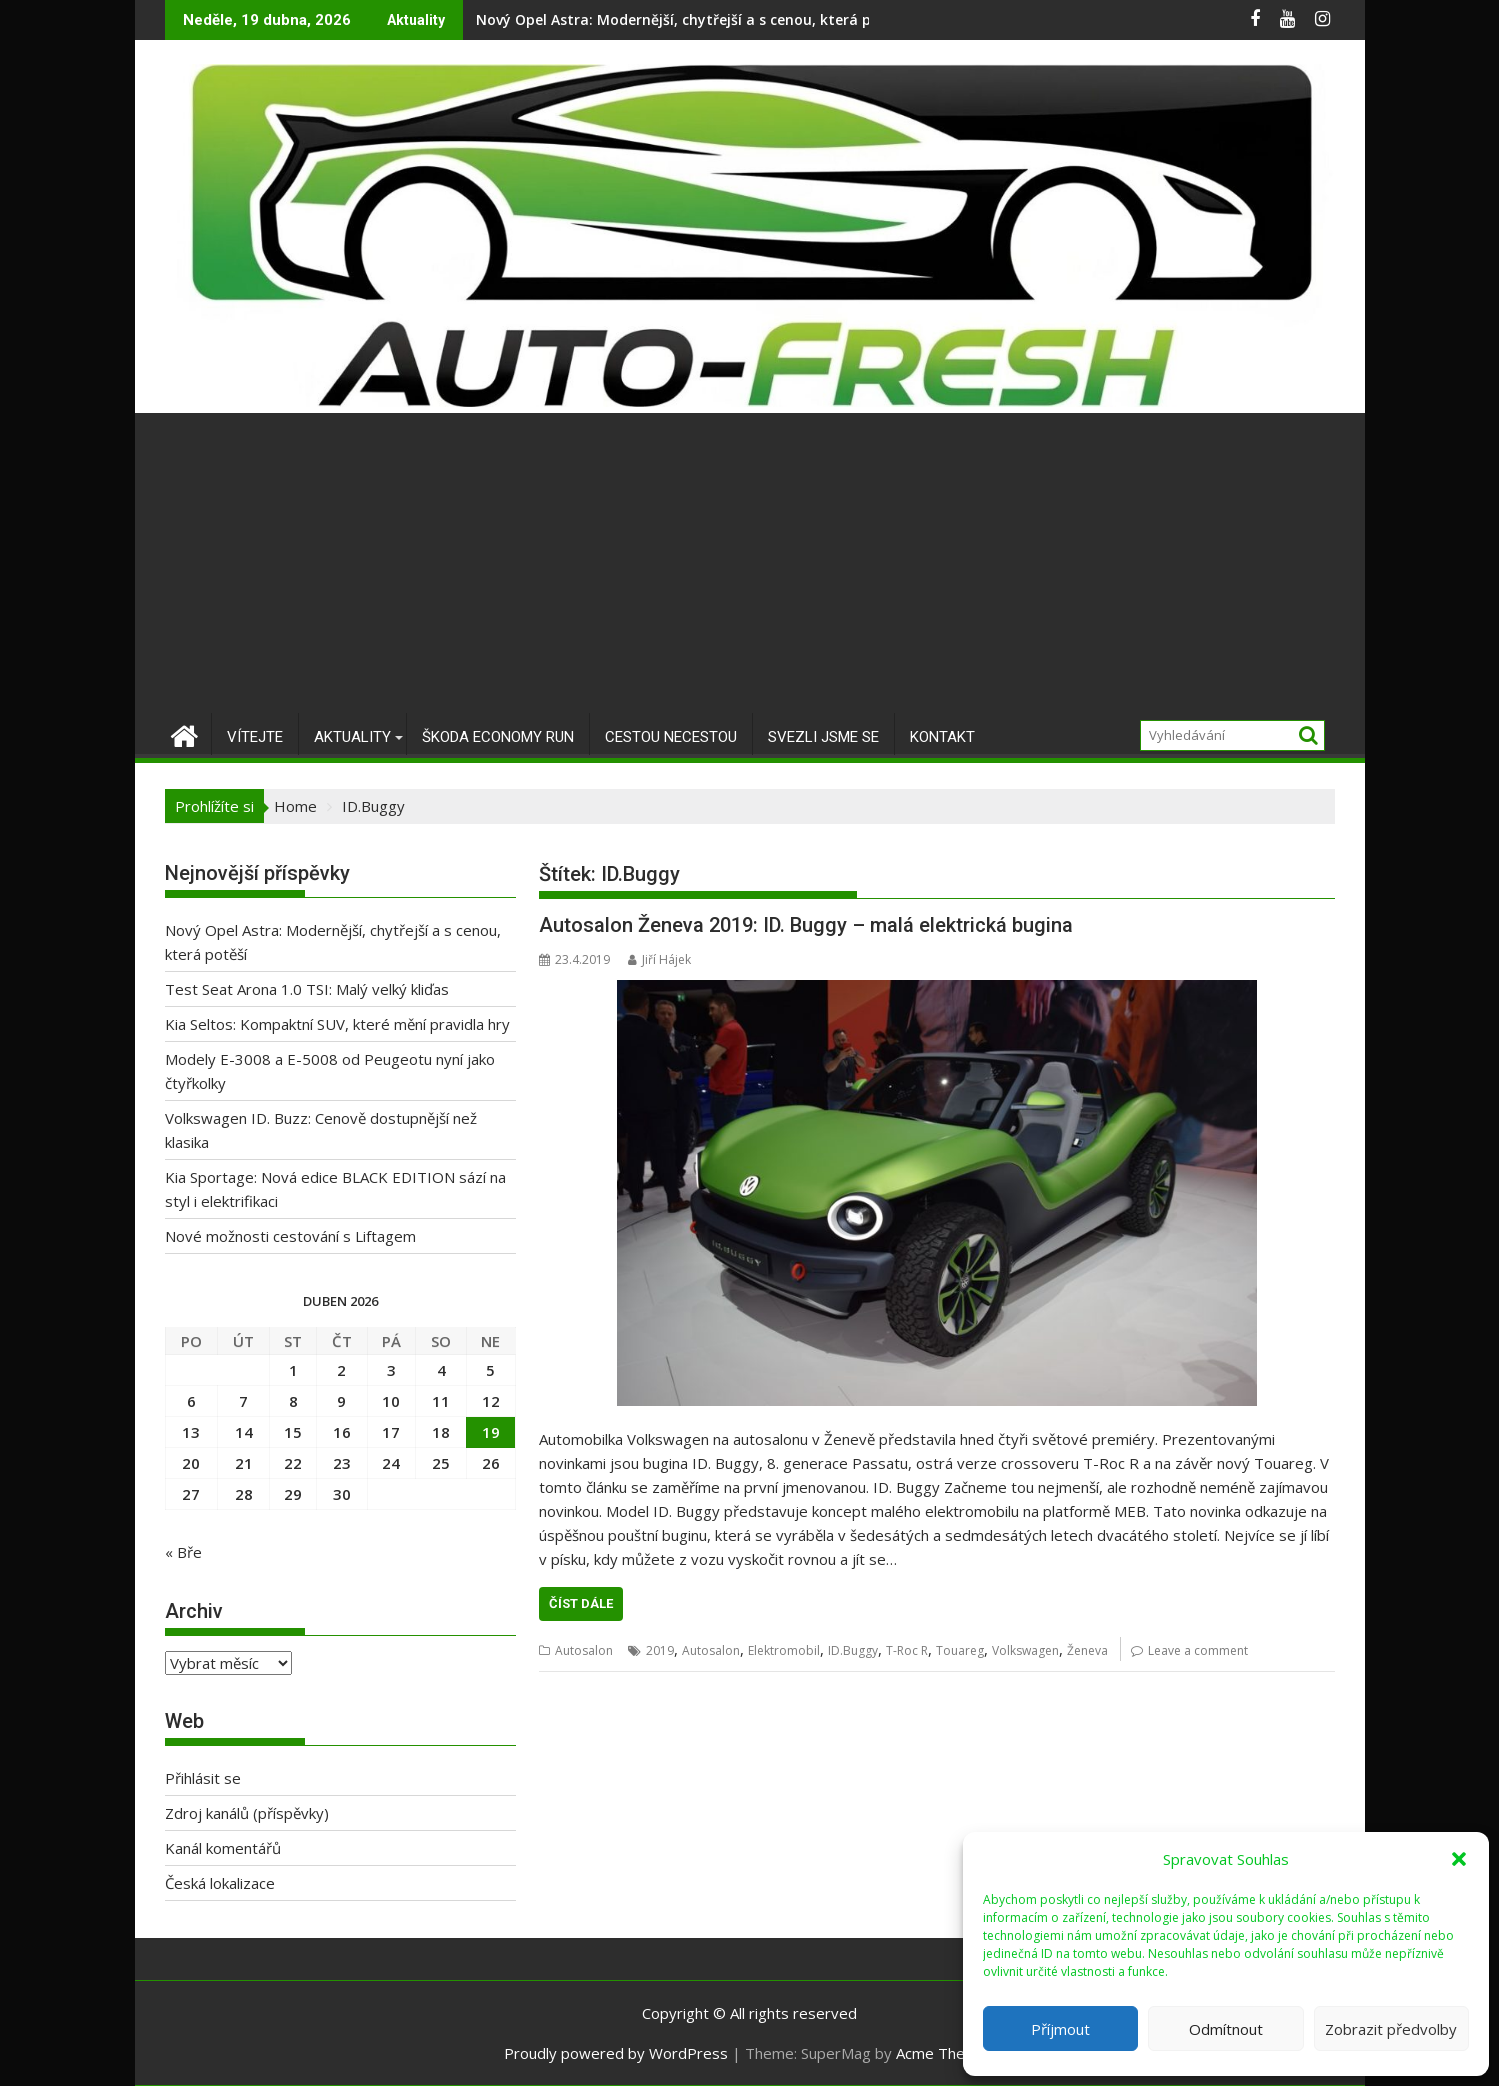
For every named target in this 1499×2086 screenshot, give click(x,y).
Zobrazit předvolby (1391, 2029)
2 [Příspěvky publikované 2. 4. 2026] (341, 1370)
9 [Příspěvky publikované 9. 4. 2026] (341, 1401)
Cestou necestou (671, 737)
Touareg (960, 1650)
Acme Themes (945, 2053)
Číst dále (581, 1603)
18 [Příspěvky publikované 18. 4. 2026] (441, 1432)
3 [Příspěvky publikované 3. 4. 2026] (391, 1370)
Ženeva (1087, 1650)
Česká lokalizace (220, 1883)
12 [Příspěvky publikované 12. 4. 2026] (491, 1401)
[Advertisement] (750, 563)
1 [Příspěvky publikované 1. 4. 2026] (293, 1370)
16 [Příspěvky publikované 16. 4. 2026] (342, 1432)
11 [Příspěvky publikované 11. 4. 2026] (441, 1401)
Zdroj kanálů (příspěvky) (247, 1813)
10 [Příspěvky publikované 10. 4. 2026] (391, 1401)
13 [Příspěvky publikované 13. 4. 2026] (191, 1432)
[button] (1459, 1859)
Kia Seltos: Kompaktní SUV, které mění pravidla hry (337, 1024)
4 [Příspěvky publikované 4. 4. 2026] (441, 1370)
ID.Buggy (853, 1650)
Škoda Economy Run (498, 737)
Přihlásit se (203, 1778)
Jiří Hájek (659, 959)
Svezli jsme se (823, 737)
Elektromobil (784, 1650)
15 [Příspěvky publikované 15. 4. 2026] (293, 1432)
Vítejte (255, 737)
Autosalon (584, 1650)
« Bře (183, 1552)
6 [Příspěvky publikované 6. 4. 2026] (191, 1401)
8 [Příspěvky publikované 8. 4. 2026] (293, 1401)
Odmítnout (1226, 2029)
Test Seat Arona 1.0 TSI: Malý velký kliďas (307, 989)
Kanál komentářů (223, 1848)
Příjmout (1060, 2029)
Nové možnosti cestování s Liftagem (290, 1236)
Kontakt (942, 737)
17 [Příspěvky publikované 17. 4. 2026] (391, 1432)
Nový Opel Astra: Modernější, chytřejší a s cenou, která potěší (691, 19)
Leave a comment (1198, 1650)
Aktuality (352, 737)
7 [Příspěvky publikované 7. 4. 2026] (243, 1401)
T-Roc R (907, 1650)
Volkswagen (1025, 1650)
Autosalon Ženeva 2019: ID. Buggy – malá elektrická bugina (806, 925)
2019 (660, 1650)
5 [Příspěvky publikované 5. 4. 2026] (490, 1370)
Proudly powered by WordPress (616, 2053)
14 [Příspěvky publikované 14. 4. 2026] (244, 1432)
